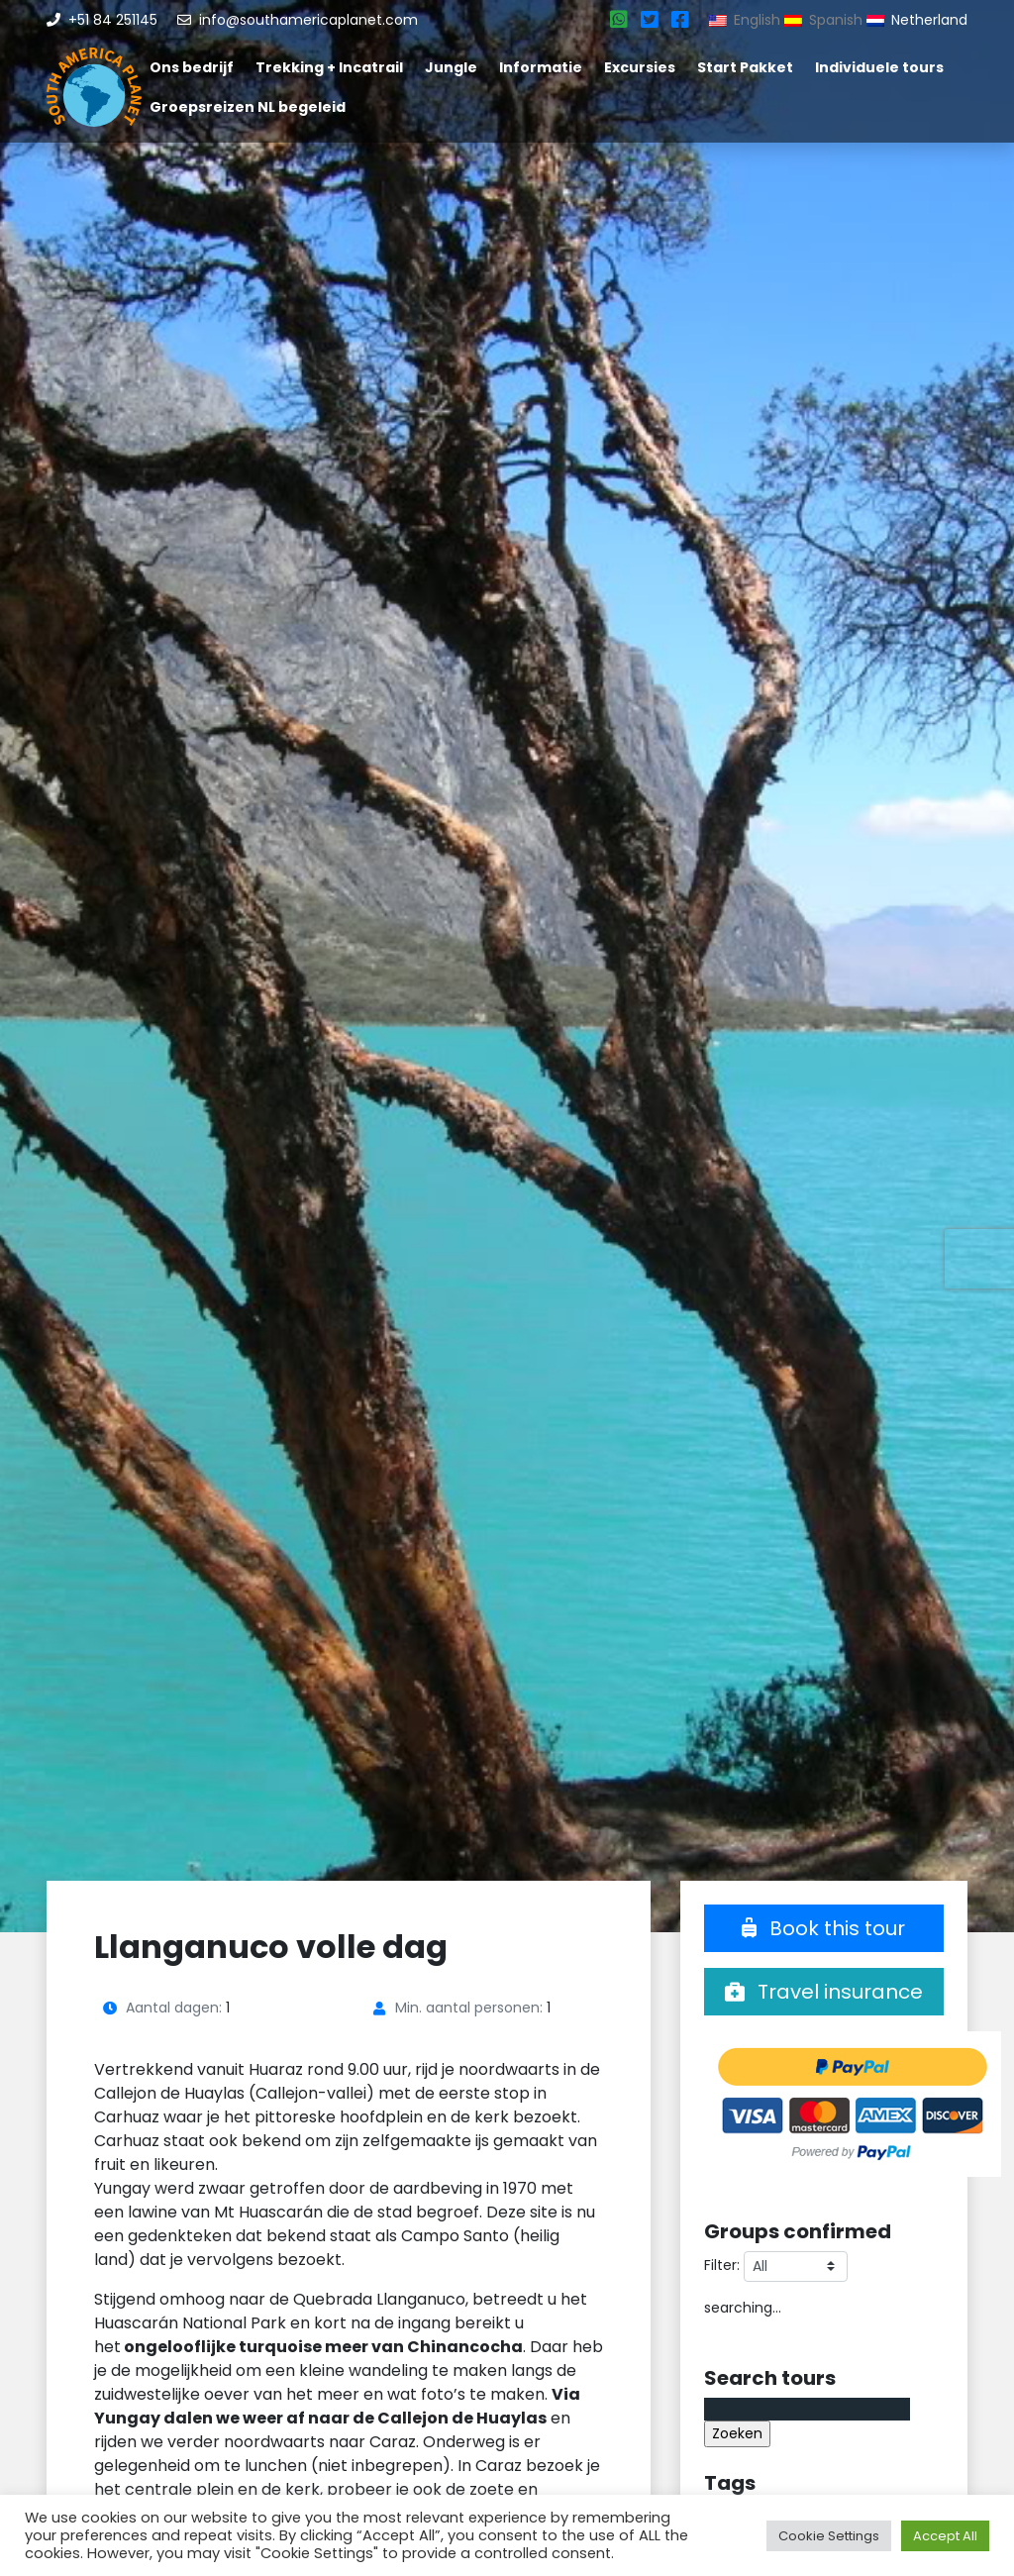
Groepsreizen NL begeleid (248, 107)
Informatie (540, 67)
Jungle (451, 67)
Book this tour (823, 1928)
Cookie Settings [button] (828, 2535)
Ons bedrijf (192, 67)
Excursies (639, 67)
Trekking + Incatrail (329, 67)
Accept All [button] (945, 2535)
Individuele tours (879, 67)
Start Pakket (745, 67)
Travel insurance (824, 1992)
